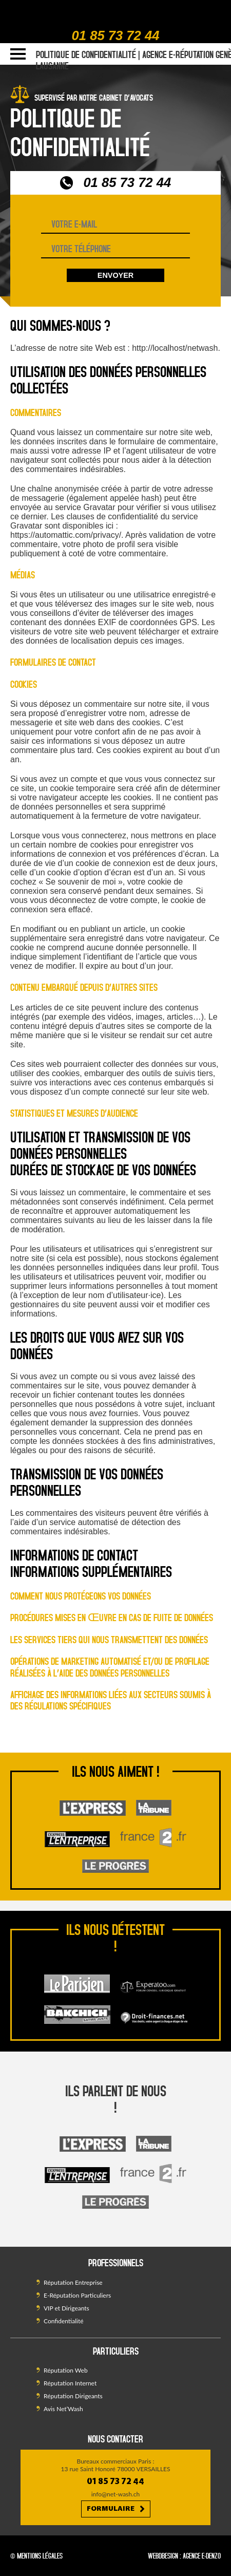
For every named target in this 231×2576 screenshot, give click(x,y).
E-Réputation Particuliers (77, 2295)
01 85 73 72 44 (116, 35)
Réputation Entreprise (73, 2282)
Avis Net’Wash (63, 2409)
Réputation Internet (70, 2383)
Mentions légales (40, 2556)
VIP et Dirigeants (66, 2308)
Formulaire (116, 2509)
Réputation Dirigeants (73, 2396)
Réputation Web (66, 2370)
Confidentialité (64, 2321)
